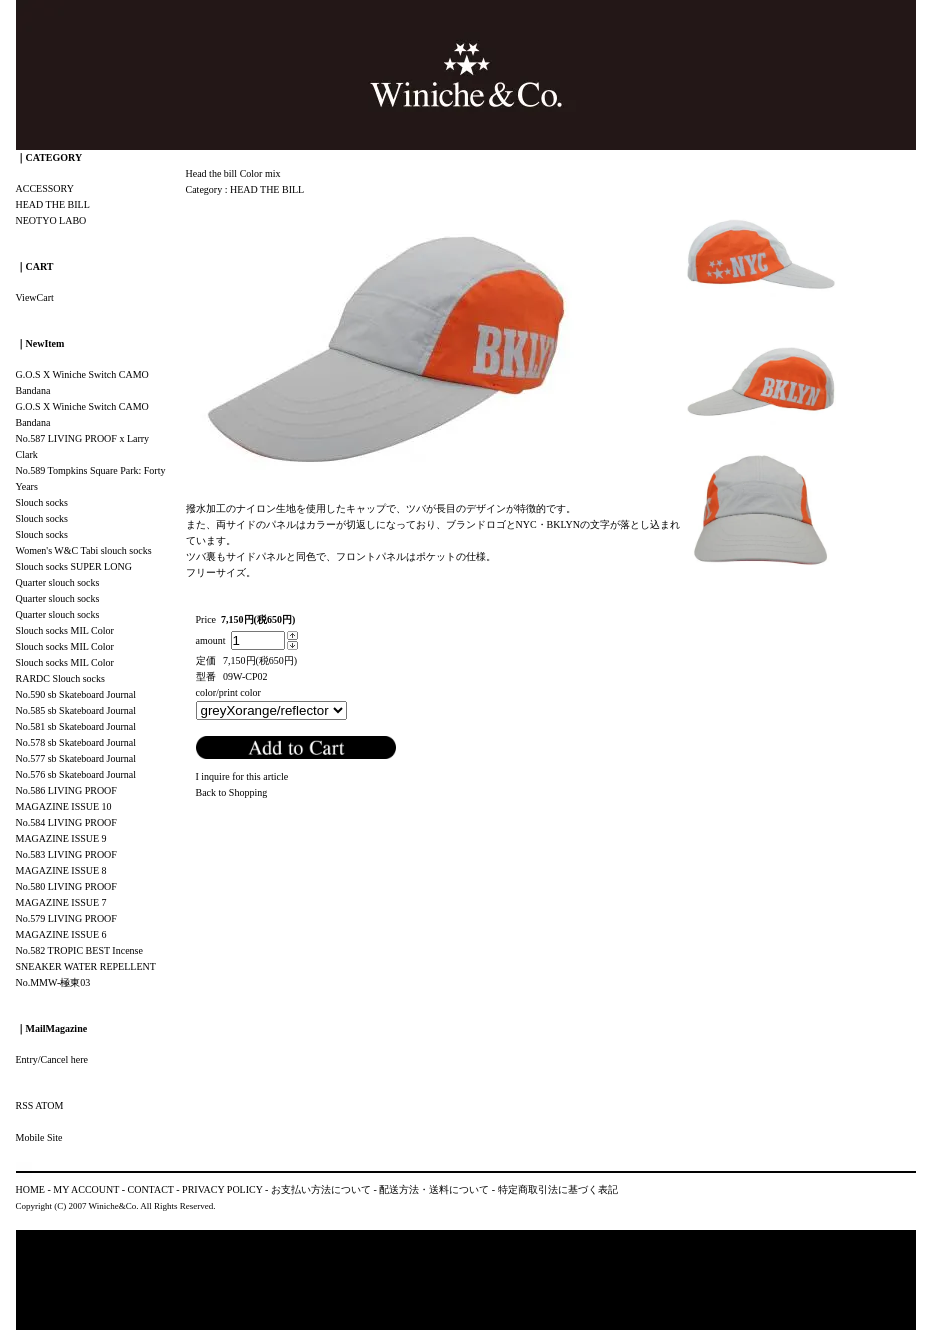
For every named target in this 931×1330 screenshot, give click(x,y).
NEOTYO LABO (51, 220)
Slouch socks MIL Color (65, 630)
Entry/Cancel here (52, 1059)
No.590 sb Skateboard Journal (76, 694)
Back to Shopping (232, 792)
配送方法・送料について (434, 1189)
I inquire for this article (242, 776)
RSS (25, 1105)
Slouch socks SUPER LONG (74, 566)
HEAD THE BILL (267, 189)
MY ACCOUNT (86, 1189)
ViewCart (35, 297)
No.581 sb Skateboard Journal (76, 726)
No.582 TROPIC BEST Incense (79, 950)
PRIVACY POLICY (222, 1189)
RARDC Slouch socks (60, 678)
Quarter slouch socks (58, 582)
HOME (30, 1189)
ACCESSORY (45, 188)
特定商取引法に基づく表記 (558, 1189)
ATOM (49, 1105)
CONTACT (151, 1189)
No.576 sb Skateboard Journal (76, 774)
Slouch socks (42, 502)
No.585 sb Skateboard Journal (76, 710)
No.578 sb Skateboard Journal (76, 742)
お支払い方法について (321, 1189)
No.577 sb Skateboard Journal (76, 758)
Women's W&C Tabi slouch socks (84, 550)
